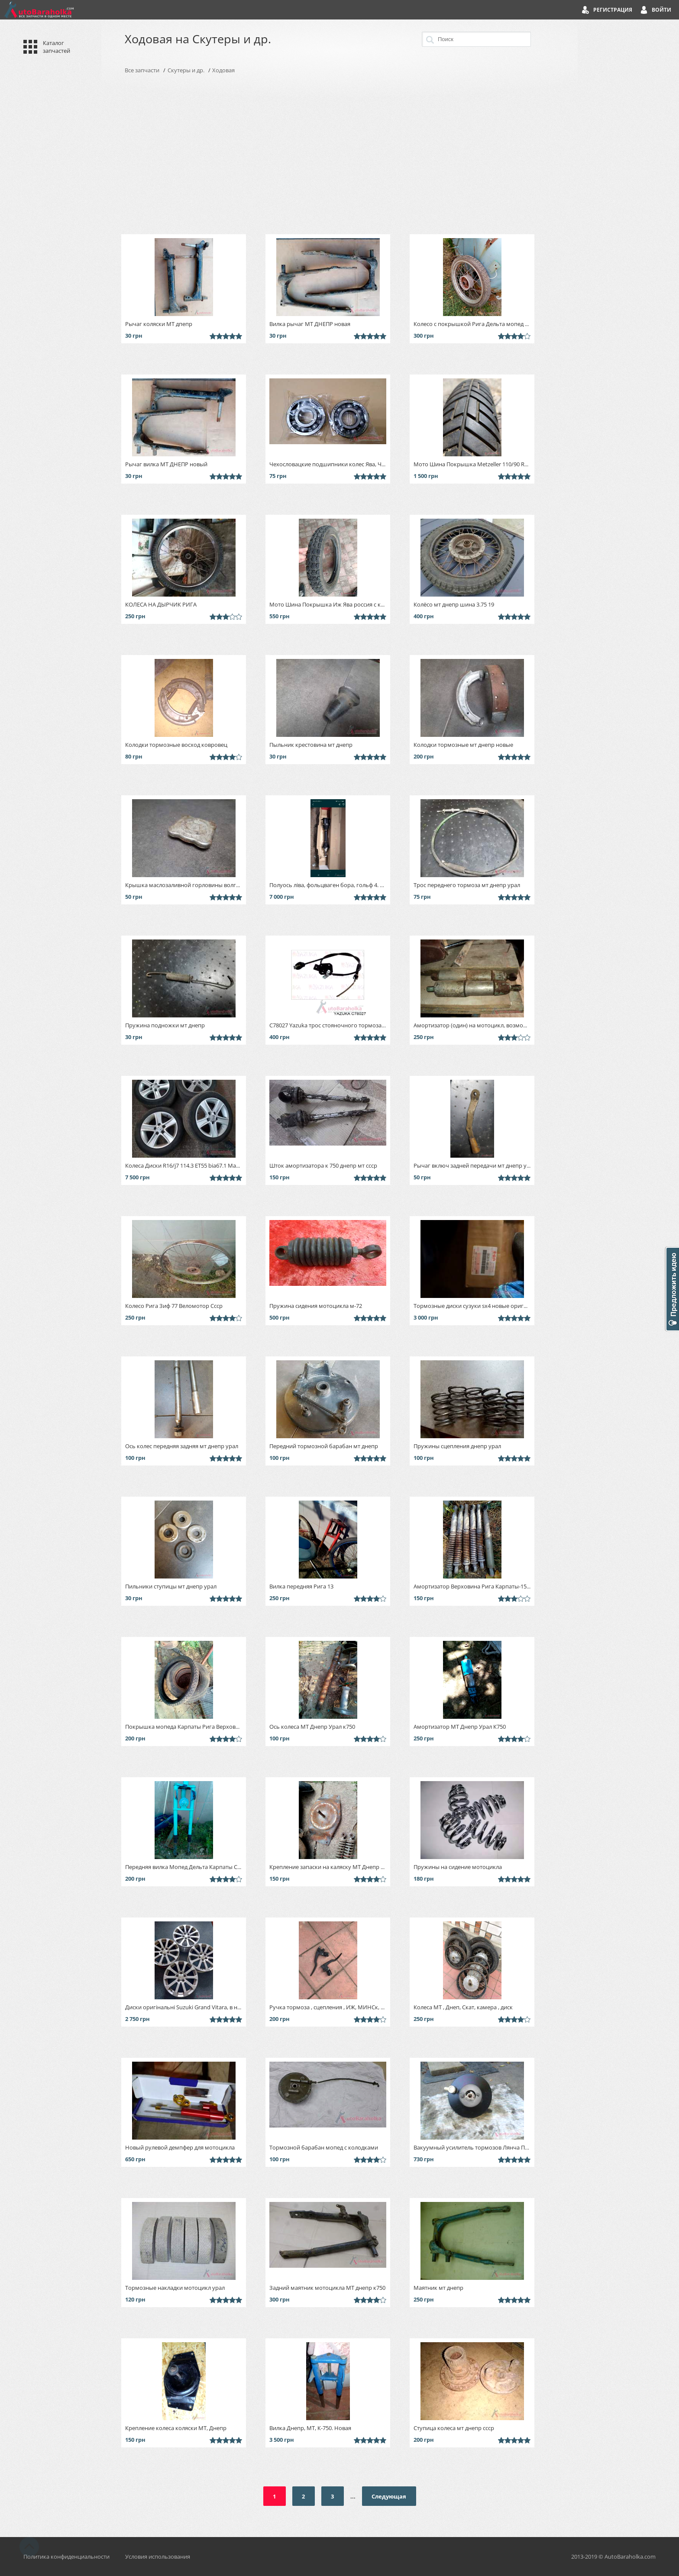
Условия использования (157, 2556)
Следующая (389, 2496)
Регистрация (612, 9)
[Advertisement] (339, 154)
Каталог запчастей (56, 47)
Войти (661, 9)
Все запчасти (142, 70)
